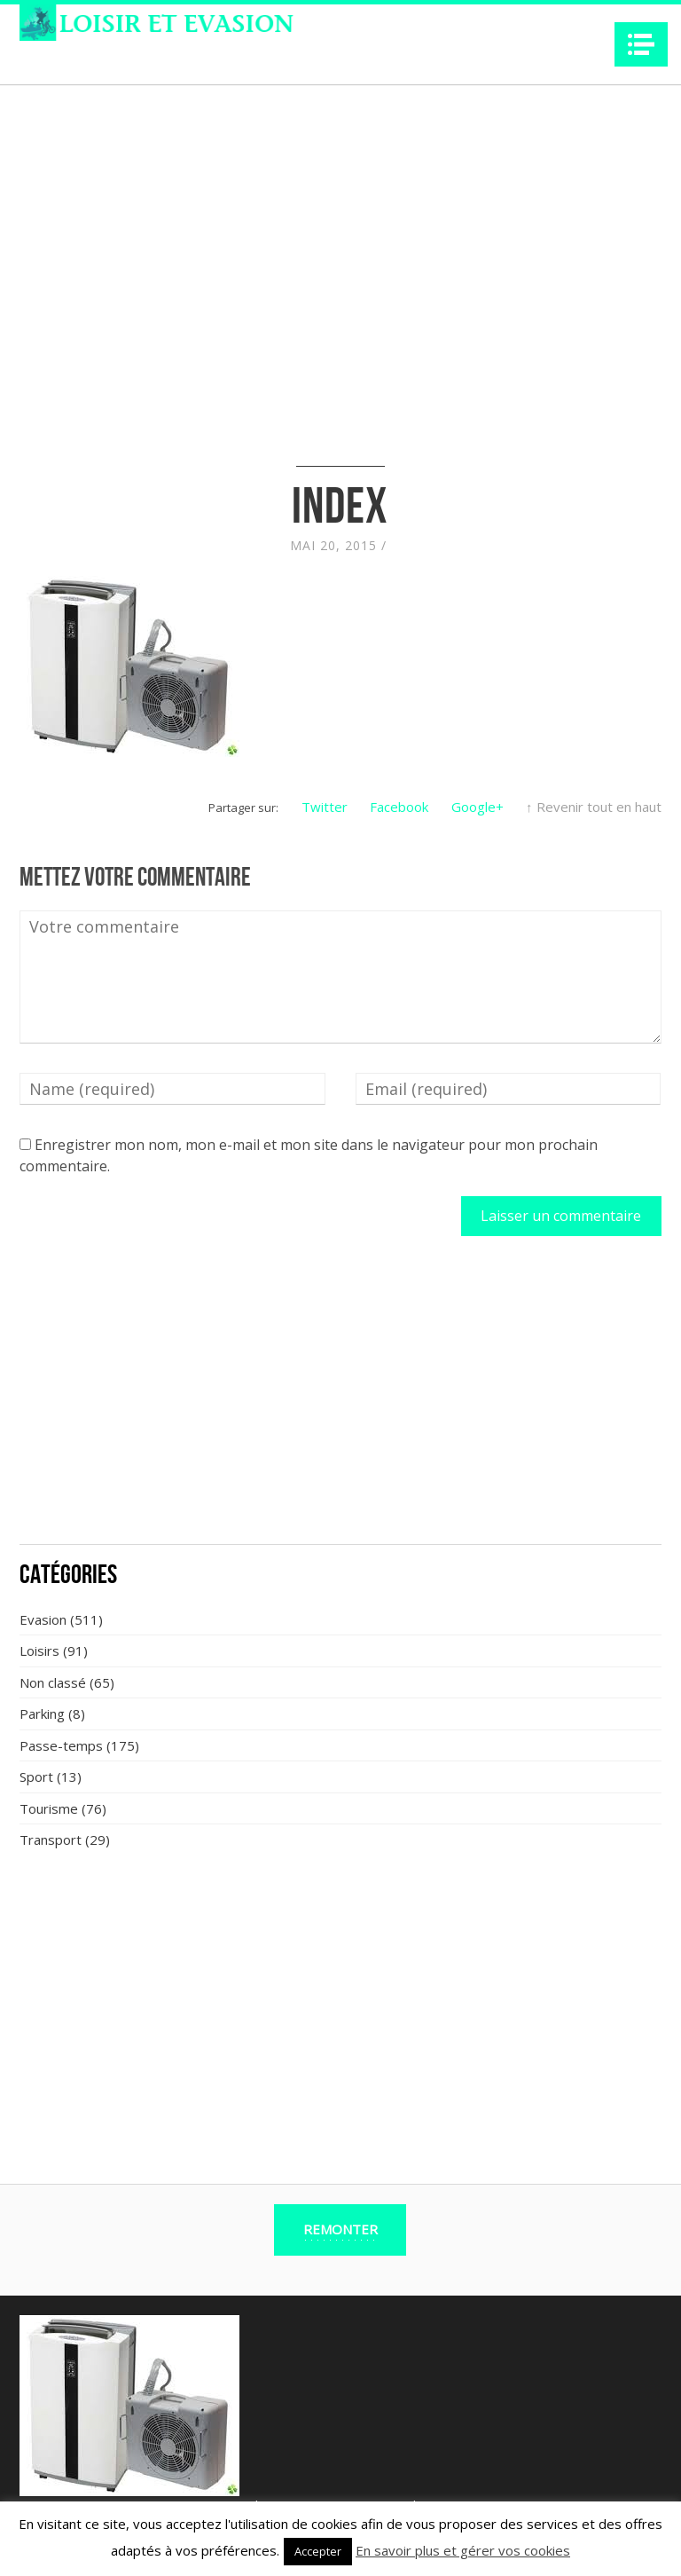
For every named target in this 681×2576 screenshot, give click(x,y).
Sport (36, 1776)
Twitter (324, 806)
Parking (42, 1713)
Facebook (399, 806)
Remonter (340, 2229)
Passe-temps (61, 1745)
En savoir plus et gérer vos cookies (463, 2550)
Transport (51, 1839)
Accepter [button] (317, 2551)
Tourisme (49, 1808)
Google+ (477, 806)
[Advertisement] (340, 1400)
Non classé (53, 1682)
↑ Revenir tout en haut (593, 806)
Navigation (641, 44)
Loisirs (39, 1650)
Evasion (43, 1619)
